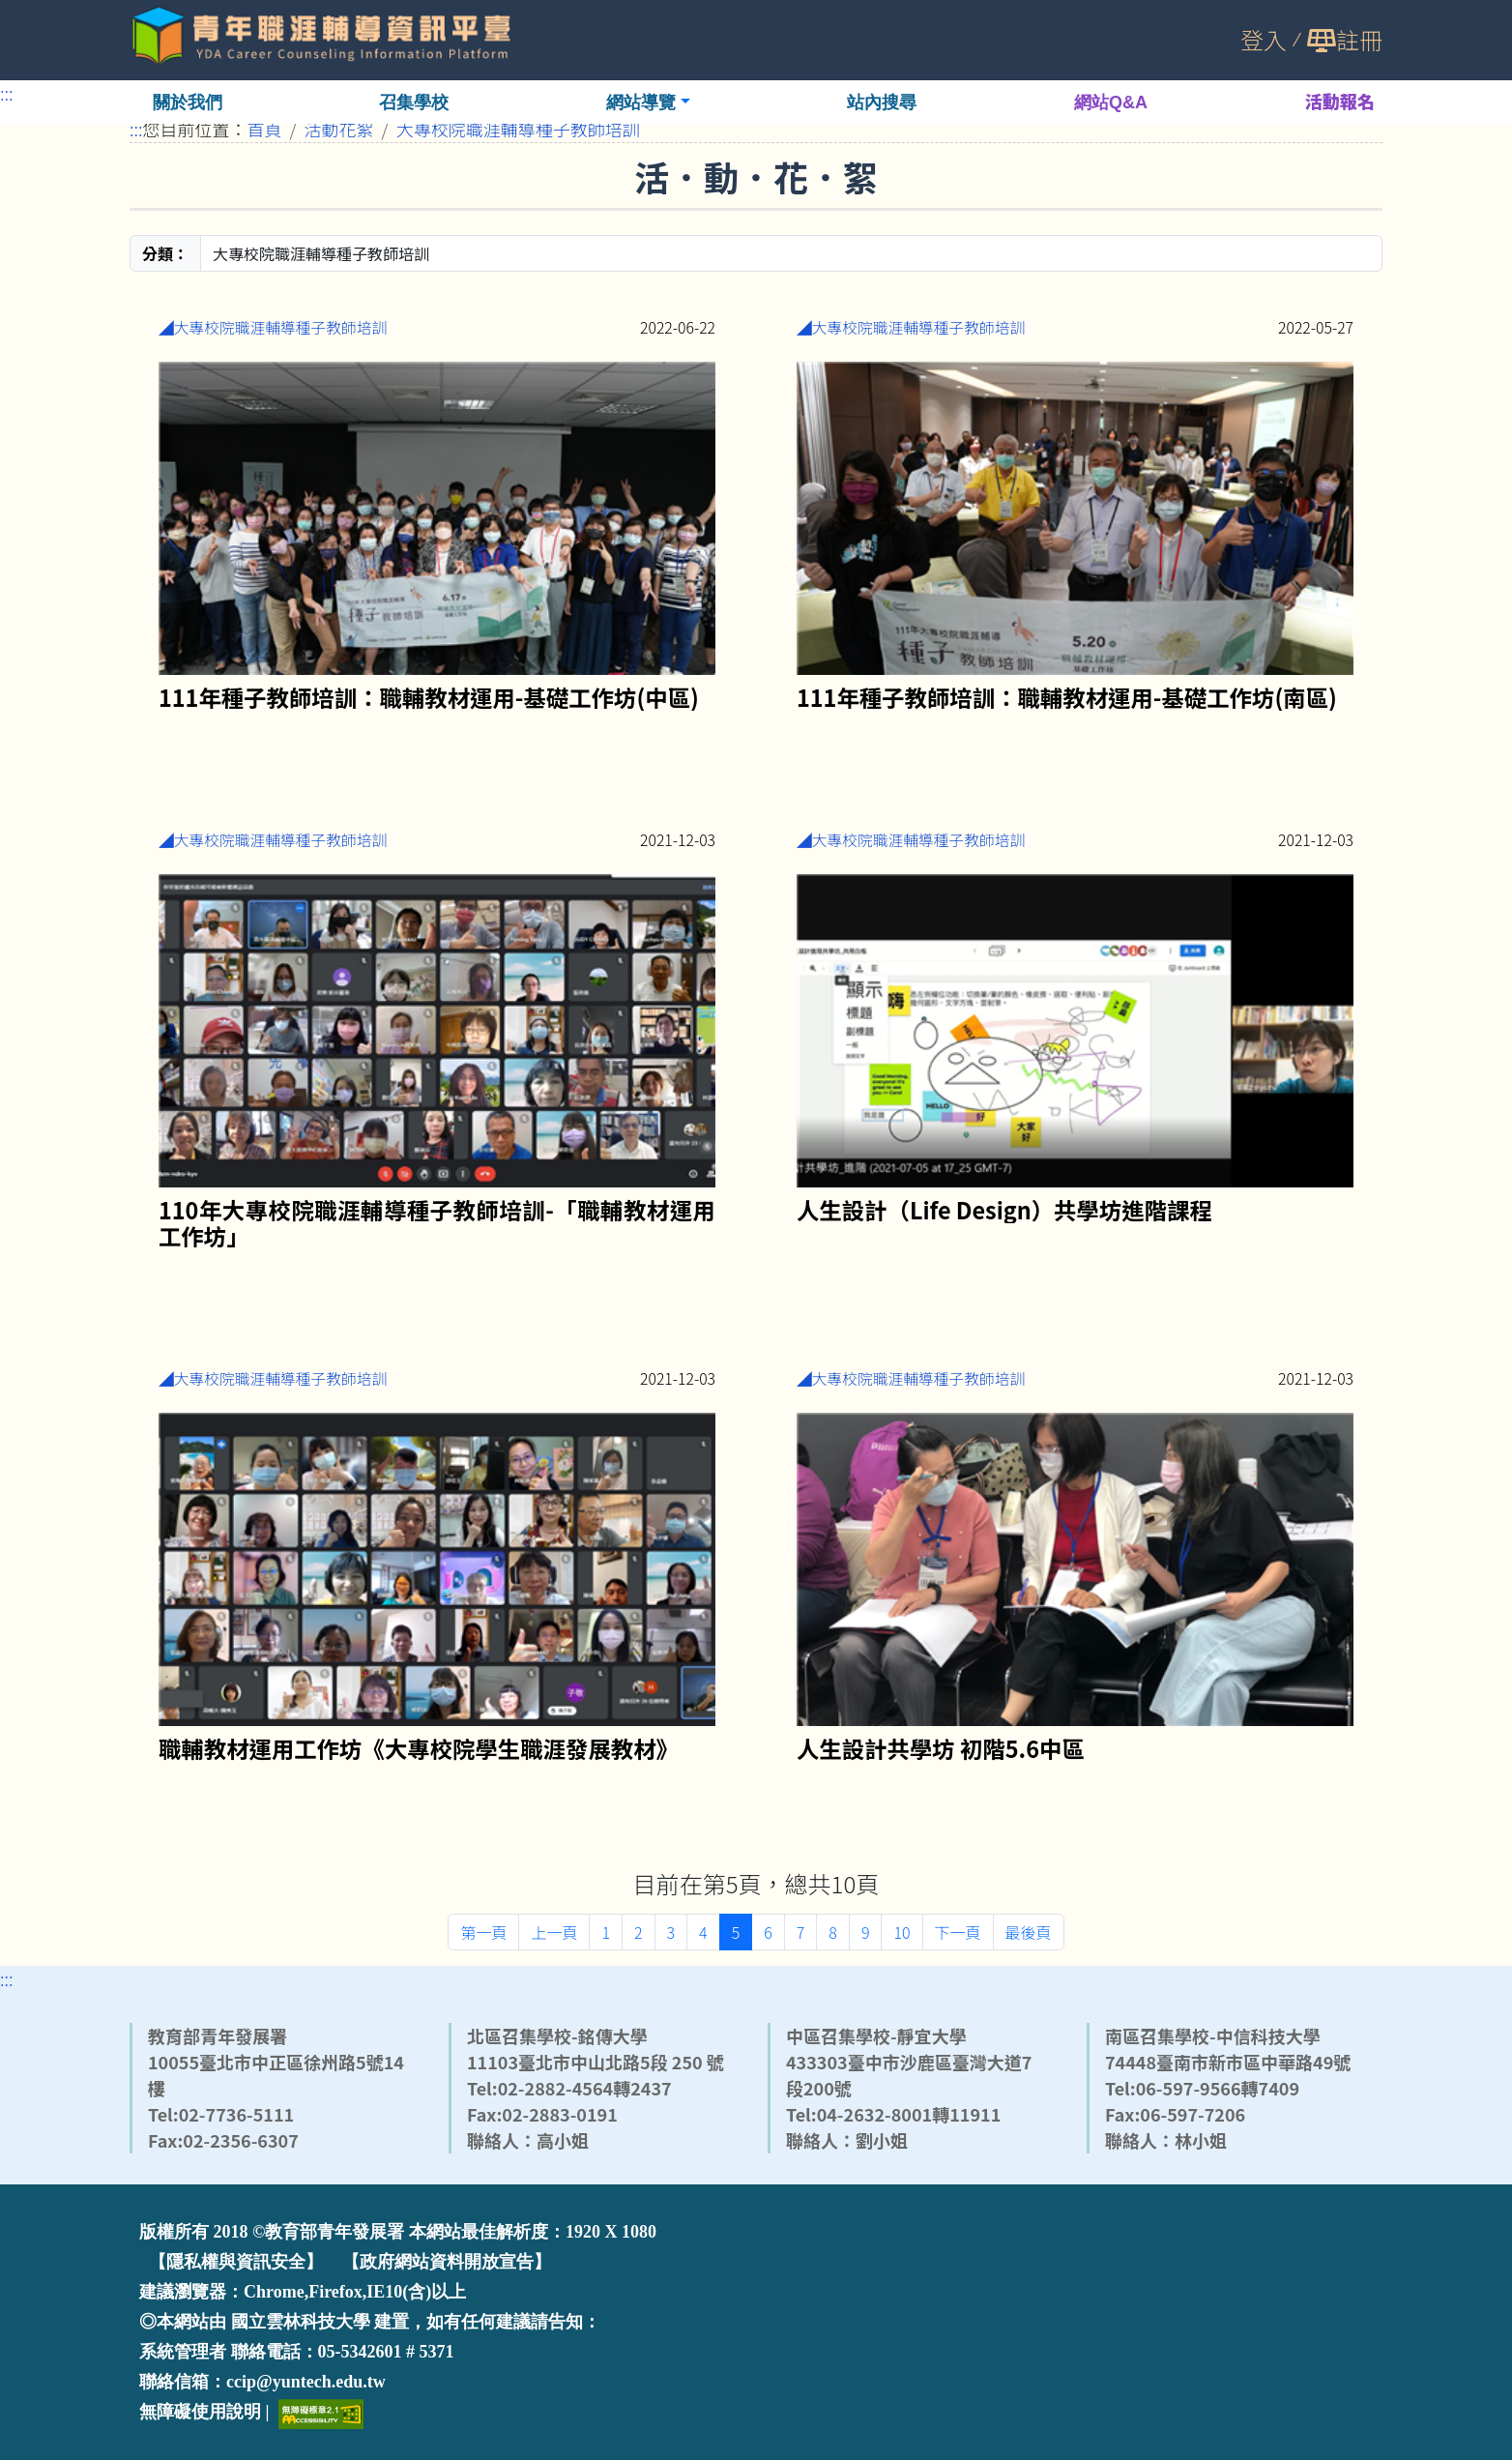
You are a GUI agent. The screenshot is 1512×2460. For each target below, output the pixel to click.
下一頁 (958, 1932)
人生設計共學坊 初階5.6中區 (941, 1747)
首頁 (264, 128)
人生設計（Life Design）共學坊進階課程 (1004, 1208)
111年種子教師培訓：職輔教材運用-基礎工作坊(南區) (1067, 696)
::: (7, 92)
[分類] (791, 253)
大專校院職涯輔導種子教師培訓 (518, 128)
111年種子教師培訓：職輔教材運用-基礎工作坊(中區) (429, 696)
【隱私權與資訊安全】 (236, 2261)
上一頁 (554, 1932)
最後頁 (1028, 1932)
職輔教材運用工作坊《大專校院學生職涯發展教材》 (419, 1747)
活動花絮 (339, 128)
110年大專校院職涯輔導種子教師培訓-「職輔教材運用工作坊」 (437, 1221)
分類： (165, 253)
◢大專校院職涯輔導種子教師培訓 (273, 327)
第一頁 (483, 1932)
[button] (648, 102)
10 (901, 1932)
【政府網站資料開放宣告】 (446, 2261)
